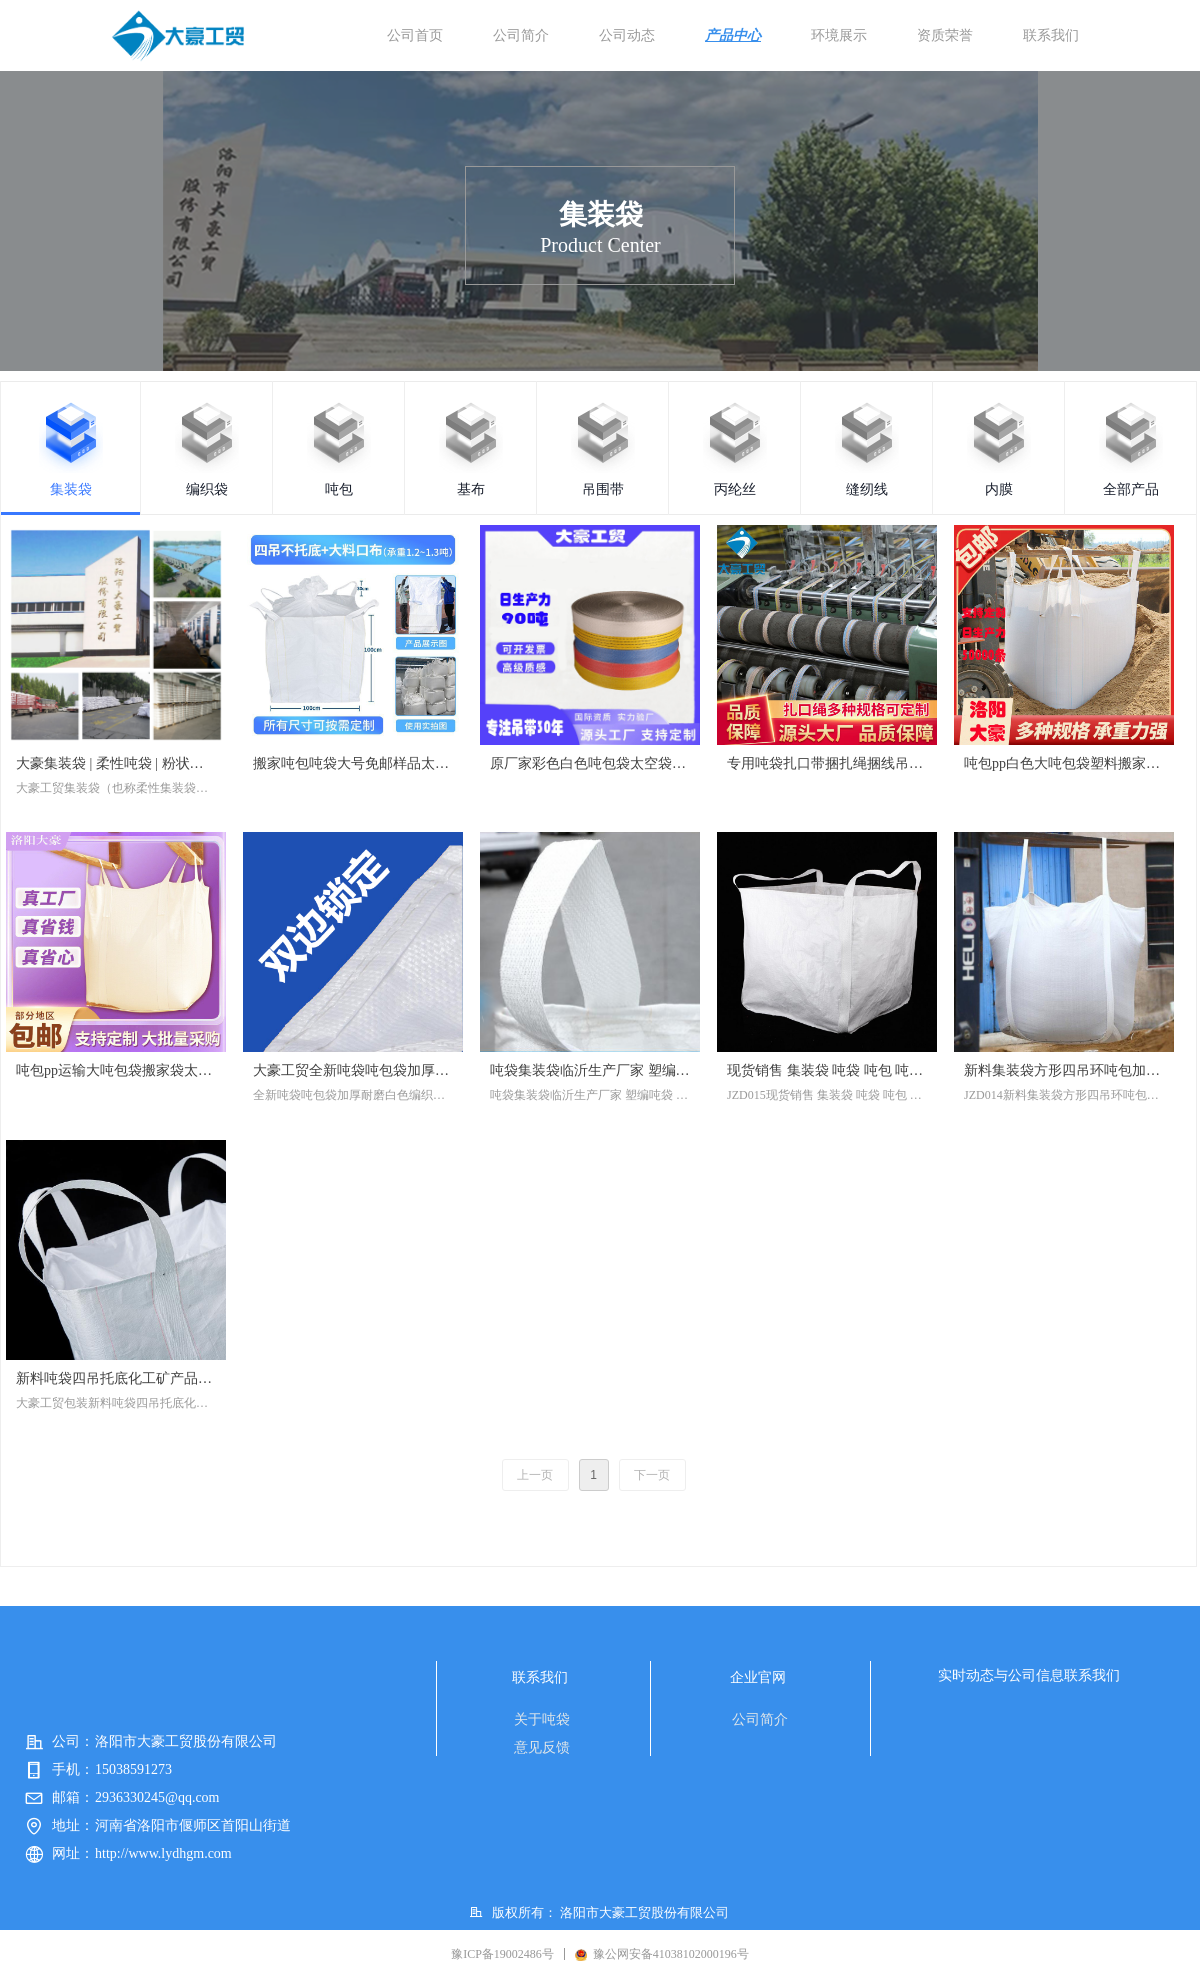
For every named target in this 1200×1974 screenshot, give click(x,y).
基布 (471, 489)
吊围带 (603, 489)
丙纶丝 (735, 489)
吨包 (339, 489)
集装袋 (71, 489)
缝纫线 (867, 489)
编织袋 (207, 489)
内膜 (999, 489)
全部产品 (1131, 489)
